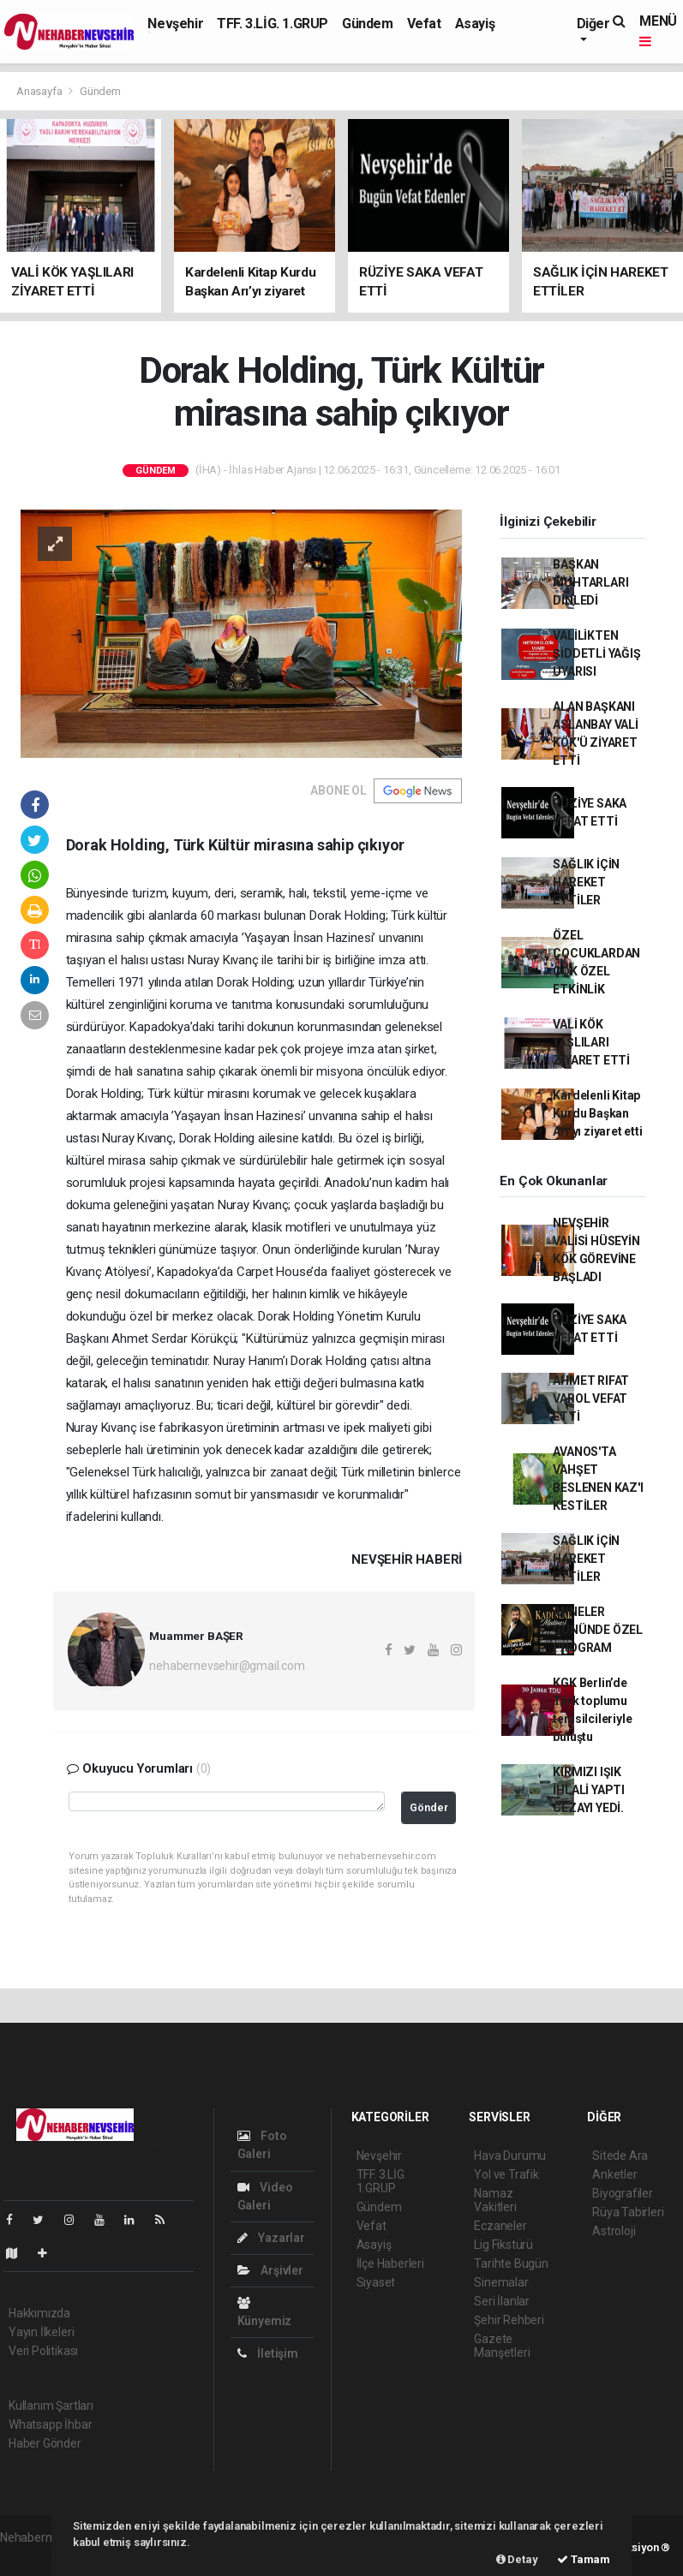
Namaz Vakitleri (495, 2200)
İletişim (267, 2353)
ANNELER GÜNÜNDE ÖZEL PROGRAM (598, 1630)
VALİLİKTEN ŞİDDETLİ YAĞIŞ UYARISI (596, 653)
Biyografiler (622, 2193)
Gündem (367, 23)
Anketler (614, 2174)
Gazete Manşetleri (502, 2345)
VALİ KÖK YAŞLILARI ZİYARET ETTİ (591, 1042)
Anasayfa (40, 91)
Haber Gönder (45, 2443)
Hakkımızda (39, 2313)
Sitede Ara (620, 2155)
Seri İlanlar (502, 2301)
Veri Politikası (43, 2351)
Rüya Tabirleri (627, 2212)
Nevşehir (175, 23)
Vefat (424, 23)
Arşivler (270, 2270)
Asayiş (475, 23)
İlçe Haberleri (390, 2263)
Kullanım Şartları (51, 2405)
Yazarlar (271, 2238)
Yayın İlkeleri (41, 2332)
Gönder (429, 1807)
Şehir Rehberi (509, 2320)
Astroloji (613, 2231)
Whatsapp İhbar (50, 2424)
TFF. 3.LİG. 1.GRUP (272, 23)
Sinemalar (501, 2282)
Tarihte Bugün (511, 2263)
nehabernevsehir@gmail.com (226, 1666)
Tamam (583, 2559)
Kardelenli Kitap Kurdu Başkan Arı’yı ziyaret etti (597, 1113)
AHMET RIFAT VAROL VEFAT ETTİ (591, 1398)
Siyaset (376, 2282)
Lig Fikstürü (503, 2244)
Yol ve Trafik (506, 2174)
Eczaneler (500, 2226)
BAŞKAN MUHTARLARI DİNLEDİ (590, 582)
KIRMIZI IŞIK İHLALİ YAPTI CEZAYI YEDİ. (589, 1790)
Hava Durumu (510, 2155)
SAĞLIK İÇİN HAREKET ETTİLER (586, 882)
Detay (517, 2559)
